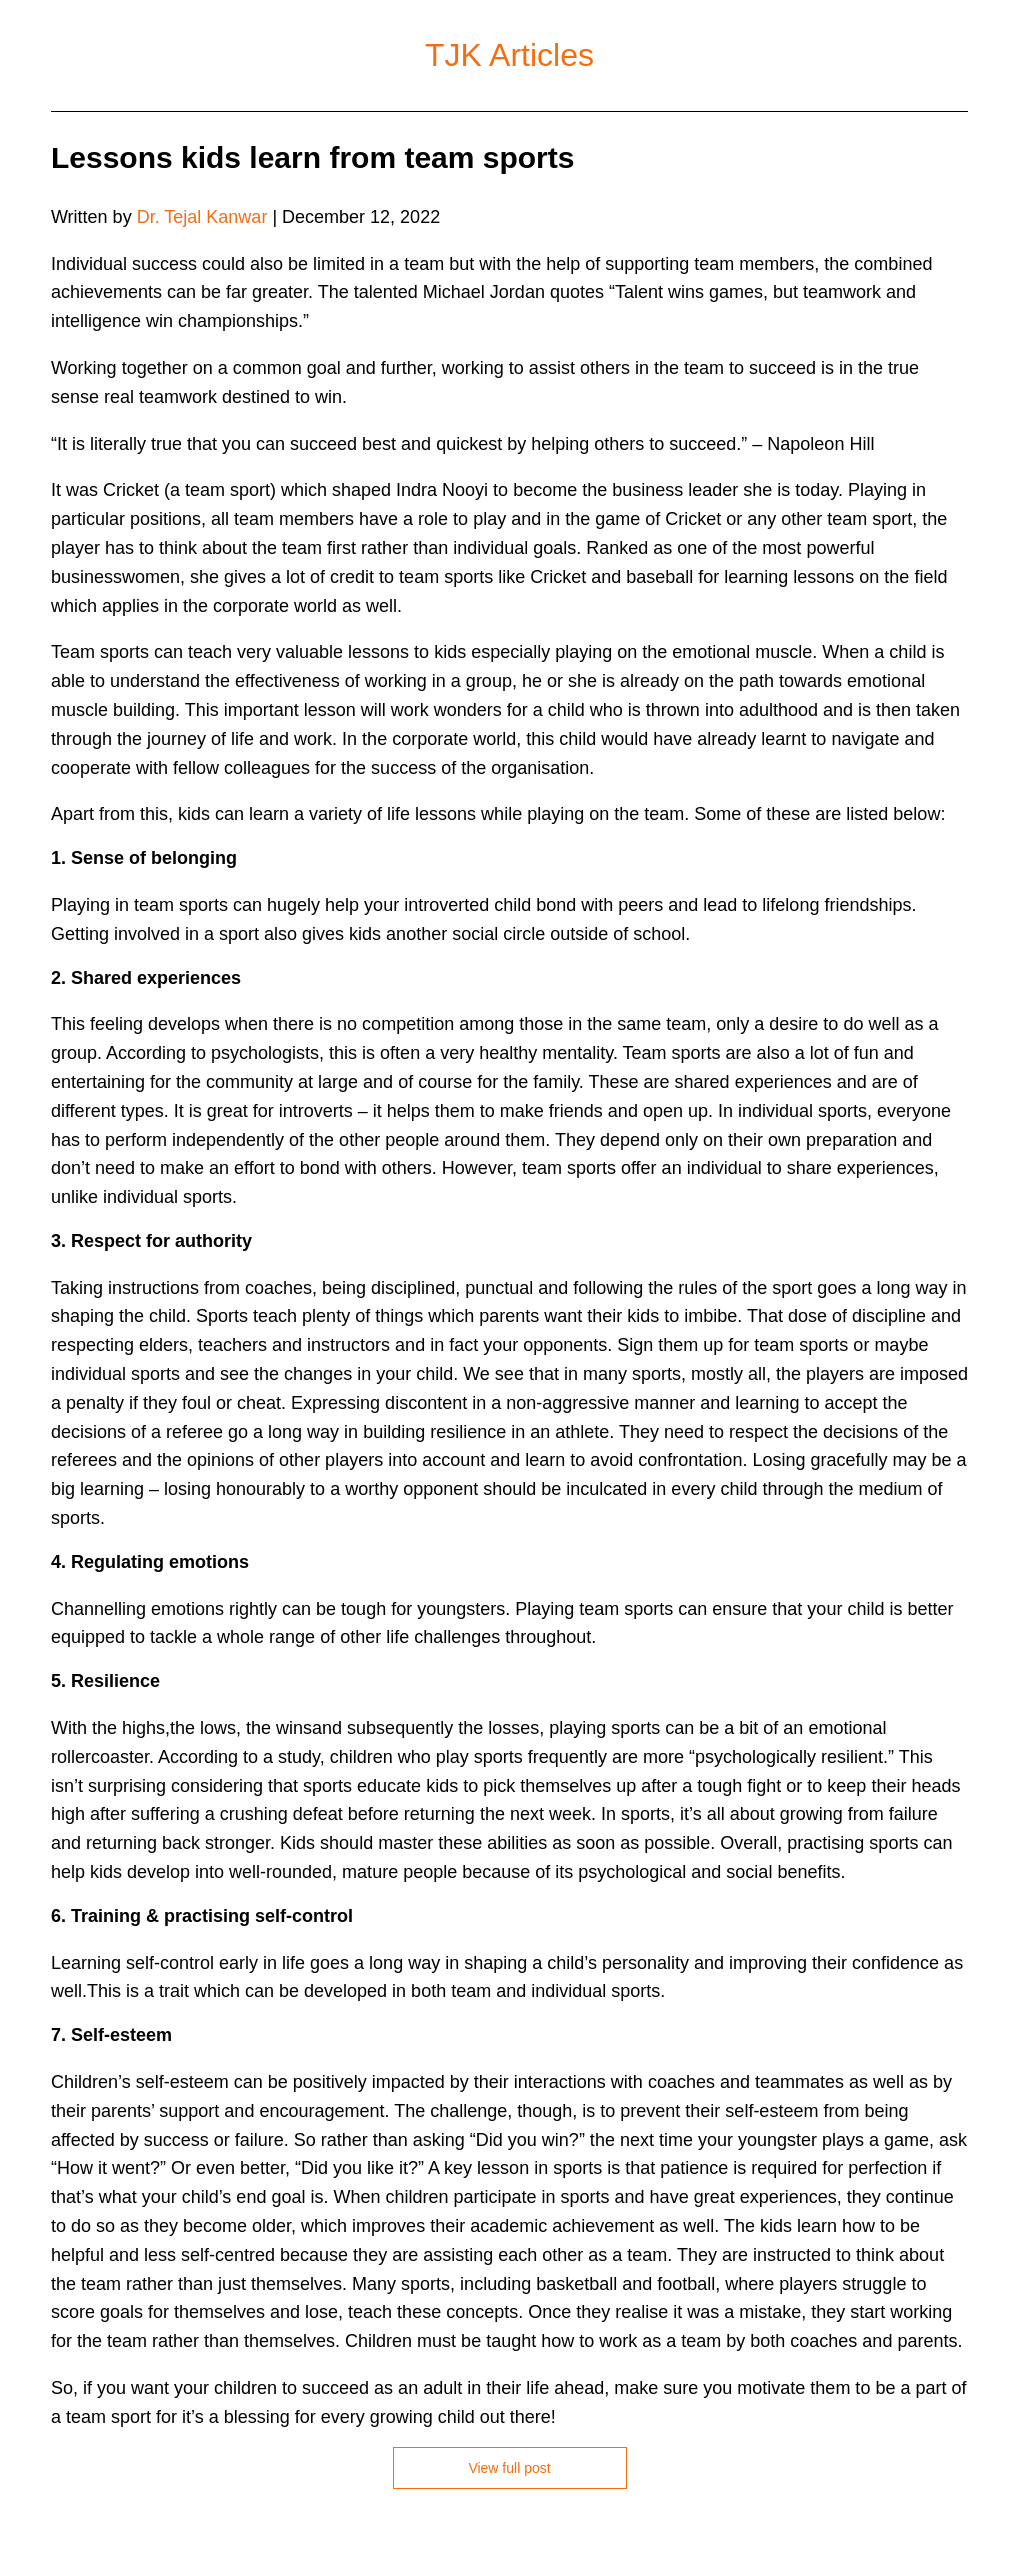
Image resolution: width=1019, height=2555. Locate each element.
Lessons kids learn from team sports (313, 157)
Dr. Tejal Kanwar (202, 217)
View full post (509, 2468)
